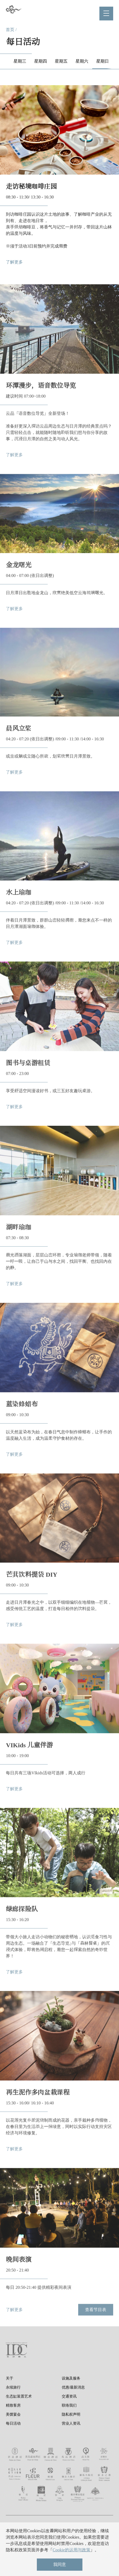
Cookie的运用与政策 (71, 2550)
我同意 (59, 2564)
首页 (10, 29)
